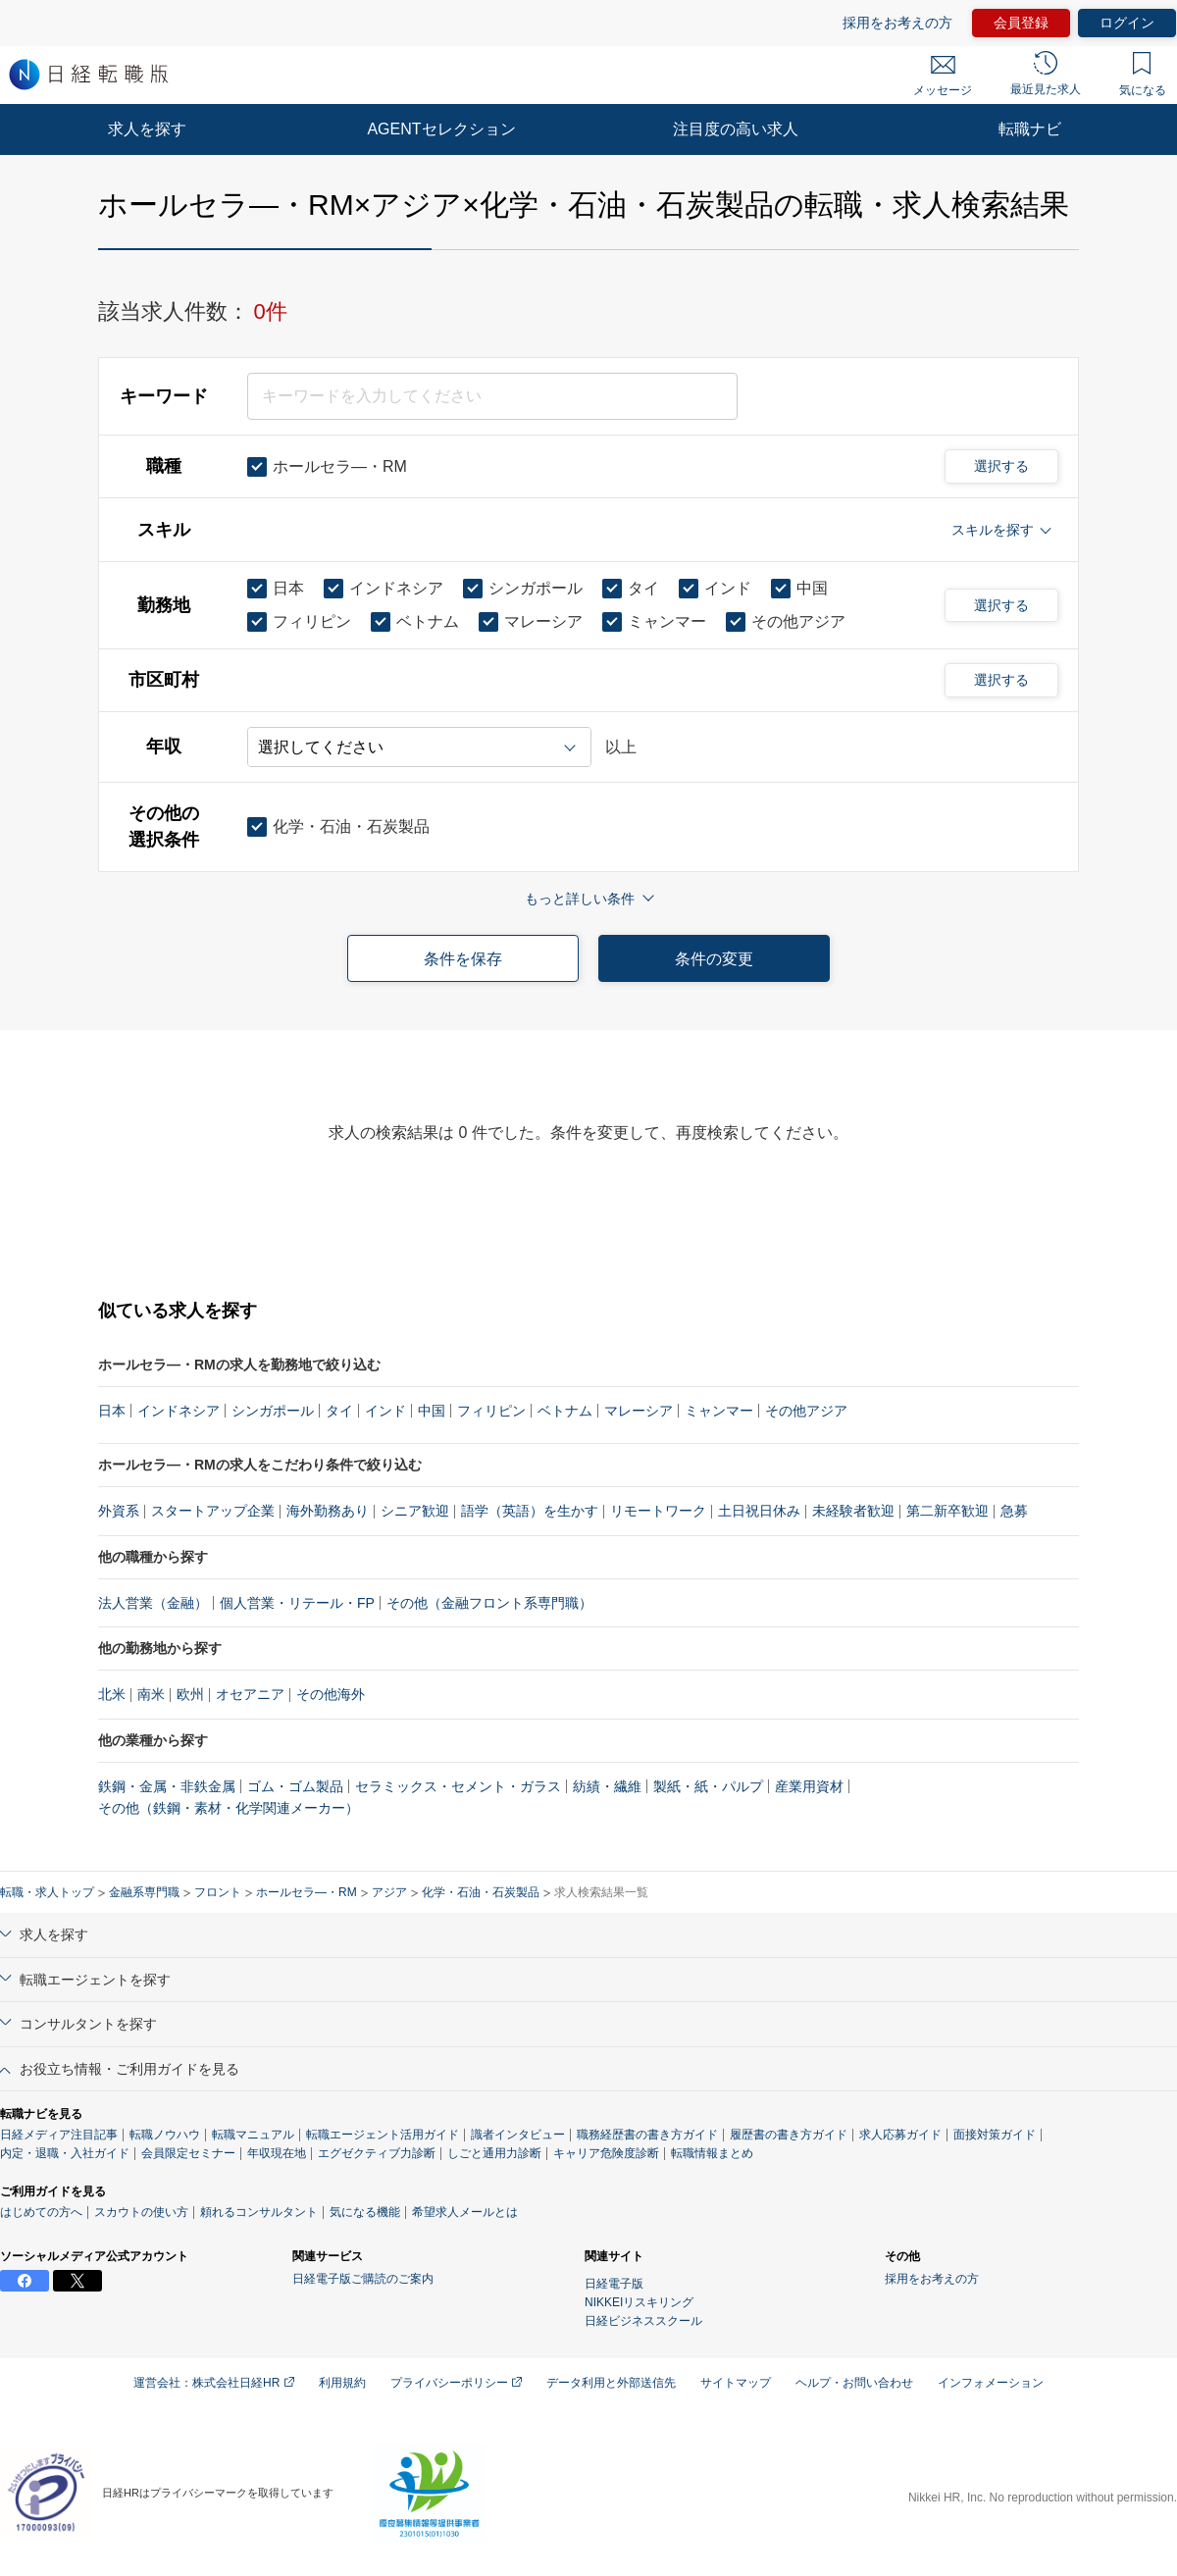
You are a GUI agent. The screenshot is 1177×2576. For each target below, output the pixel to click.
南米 (151, 1694)
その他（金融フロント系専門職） (489, 1603)
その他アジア (806, 1410)
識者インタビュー (518, 2134)
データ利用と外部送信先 (611, 2383)
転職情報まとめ (712, 2153)
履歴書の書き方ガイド (788, 2134)
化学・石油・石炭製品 (480, 1892)
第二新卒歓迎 (947, 1511)
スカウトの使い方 (141, 2212)
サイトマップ (735, 2383)
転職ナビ (1029, 129)
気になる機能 (365, 2212)
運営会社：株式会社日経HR (213, 2383)
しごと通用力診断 (494, 2153)
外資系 (118, 1511)
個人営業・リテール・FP (297, 1603)
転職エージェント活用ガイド (382, 2134)
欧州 (190, 1694)
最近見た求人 (1045, 73)
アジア (389, 1892)
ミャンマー (719, 1410)
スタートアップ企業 (213, 1511)
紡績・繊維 (607, 1786)
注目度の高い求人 (735, 129)
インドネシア (178, 1410)
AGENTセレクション (441, 129)
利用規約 (342, 2383)
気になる (1142, 74)
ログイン (1127, 22)
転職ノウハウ (164, 2134)
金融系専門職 (144, 1892)
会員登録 (1021, 22)
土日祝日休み (759, 1511)
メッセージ (942, 76)
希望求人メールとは (465, 2212)
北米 (112, 1694)
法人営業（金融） (153, 1603)
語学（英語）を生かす (529, 1511)
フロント (217, 1892)
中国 (431, 1410)
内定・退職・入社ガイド (64, 2153)
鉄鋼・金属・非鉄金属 (166, 1786)
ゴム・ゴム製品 (295, 1786)
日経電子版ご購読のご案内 (363, 2279)
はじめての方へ (41, 2212)
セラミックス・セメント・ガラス (458, 1786)
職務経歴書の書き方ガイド (647, 2134)
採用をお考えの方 (897, 22)
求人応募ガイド (900, 2134)
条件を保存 (463, 959)
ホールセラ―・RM (306, 1892)
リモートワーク (658, 1511)
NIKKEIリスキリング (639, 2302)
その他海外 (330, 1694)
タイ (339, 1410)
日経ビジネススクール (643, 2321)
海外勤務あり (327, 1511)
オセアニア (250, 1694)
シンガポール (272, 1410)
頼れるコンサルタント (259, 2212)
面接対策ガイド (994, 2134)
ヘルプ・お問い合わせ (854, 2383)
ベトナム (564, 1410)
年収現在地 (276, 2153)
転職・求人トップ (47, 1892)
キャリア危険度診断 (606, 2153)
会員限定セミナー (188, 2153)
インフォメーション (991, 2383)
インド (385, 1410)
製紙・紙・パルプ (708, 1786)
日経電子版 (614, 2284)
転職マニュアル (253, 2134)
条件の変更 (714, 959)
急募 (1014, 1511)
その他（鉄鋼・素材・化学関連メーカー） (228, 1808)
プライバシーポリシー (456, 2383)
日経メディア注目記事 (59, 2134)
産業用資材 (809, 1786)
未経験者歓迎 (853, 1511)
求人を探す (147, 129)
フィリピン (491, 1410)
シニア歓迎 (415, 1511)
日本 (112, 1410)
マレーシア (638, 1410)
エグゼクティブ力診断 (376, 2153)
